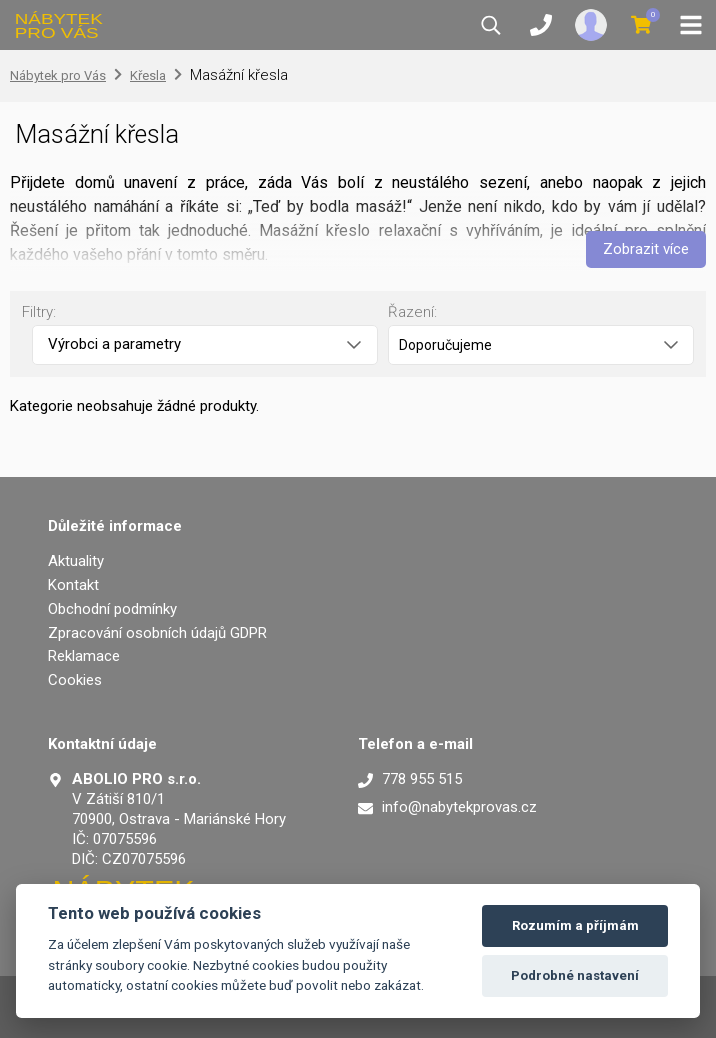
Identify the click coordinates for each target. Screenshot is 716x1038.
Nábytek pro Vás (58, 75)
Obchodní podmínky (112, 609)
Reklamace (84, 656)
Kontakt (73, 585)
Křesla (148, 75)
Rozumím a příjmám (575, 925)
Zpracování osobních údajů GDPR (157, 633)
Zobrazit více (646, 249)
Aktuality (76, 561)
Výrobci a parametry (204, 344)
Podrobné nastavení (575, 975)
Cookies (75, 680)
